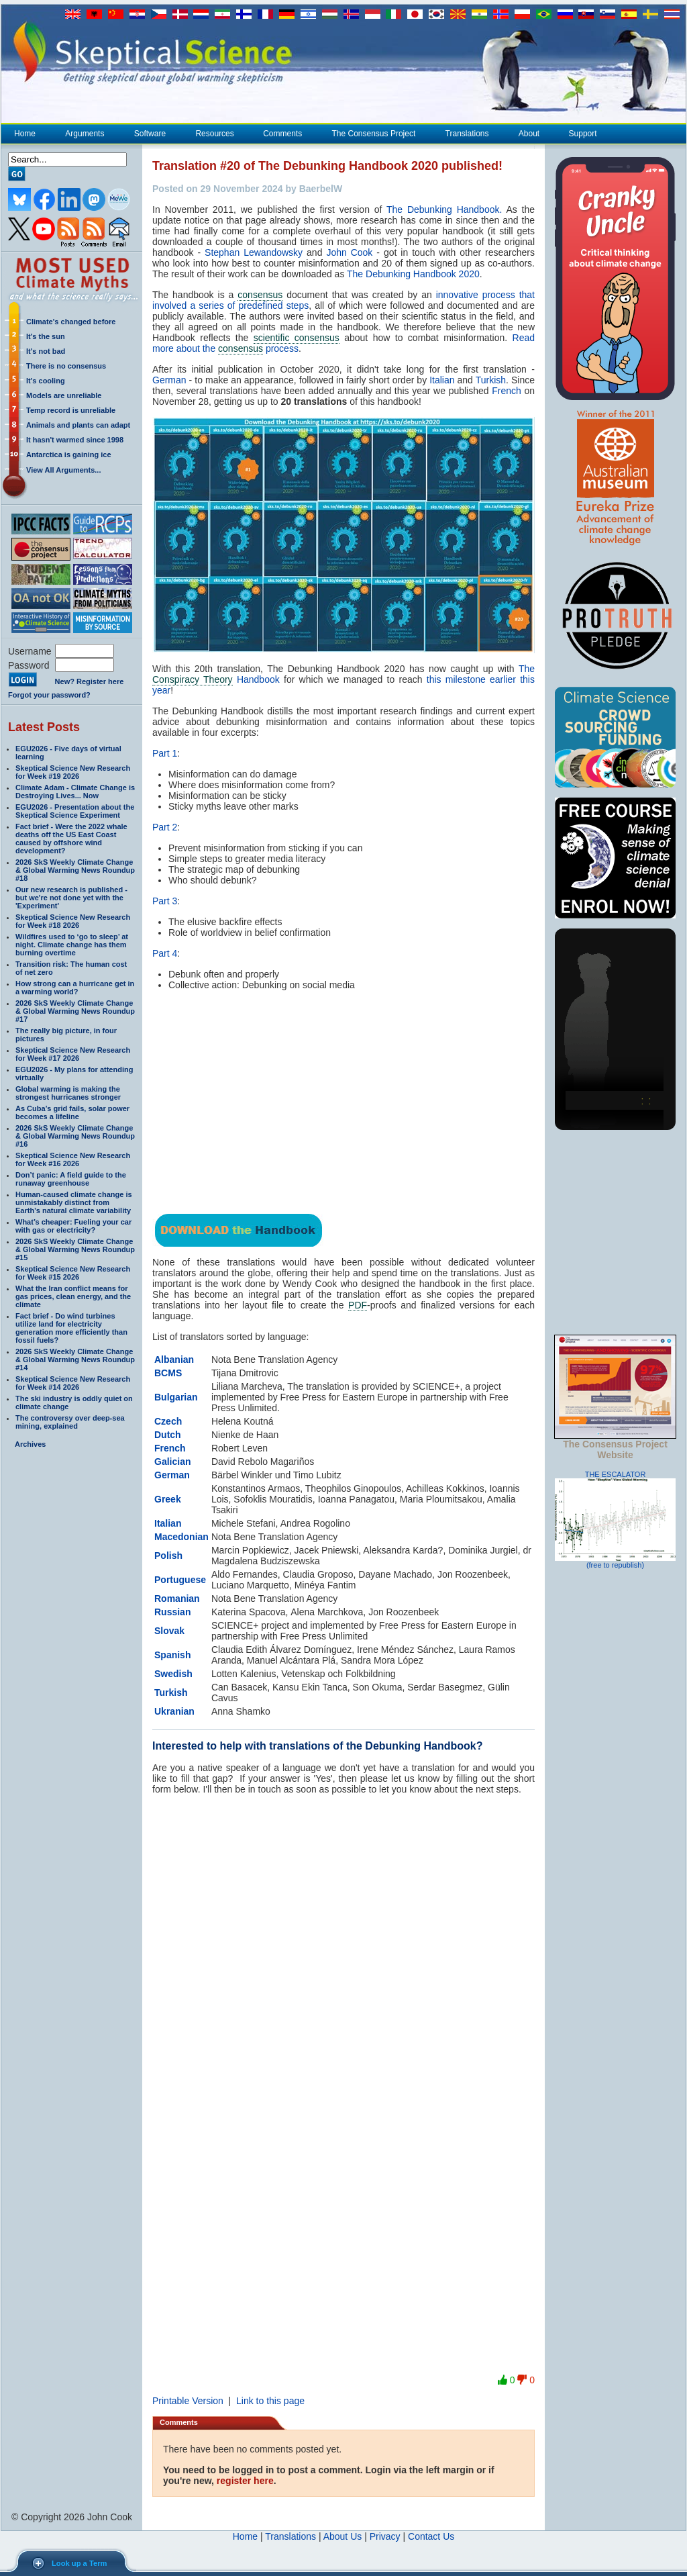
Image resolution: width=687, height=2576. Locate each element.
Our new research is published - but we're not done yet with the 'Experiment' (71, 898)
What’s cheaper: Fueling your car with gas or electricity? (73, 1226)
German (169, 380)
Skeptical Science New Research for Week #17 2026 (72, 1054)
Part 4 (164, 953)
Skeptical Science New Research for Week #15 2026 (72, 1273)
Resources (214, 133)
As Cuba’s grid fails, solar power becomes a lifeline (72, 1112)
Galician (172, 1461)
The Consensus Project (373, 133)
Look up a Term (79, 2563)
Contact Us (431, 2536)
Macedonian (181, 1536)
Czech (168, 1421)
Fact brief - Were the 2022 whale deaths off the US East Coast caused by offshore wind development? (71, 838)
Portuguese (180, 1579)
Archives (30, 1444)
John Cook (349, 252)
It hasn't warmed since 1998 (74, 440)
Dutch (167, 1434)
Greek (167, 1499)
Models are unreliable (63, 395)
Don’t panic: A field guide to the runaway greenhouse (70, 1179)
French (506, 390)
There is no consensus (66, 366)
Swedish (173, 1673)
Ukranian (174, 1711)
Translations (467, 133)
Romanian (177, 1598)
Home (25, 133)
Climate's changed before (70, 322)
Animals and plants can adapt (78, 425)
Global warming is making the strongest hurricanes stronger (68, 1093)
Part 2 (164, 827)
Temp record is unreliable (70, 410)
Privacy (385, 2536)
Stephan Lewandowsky (254, 252)
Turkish (491, 380)
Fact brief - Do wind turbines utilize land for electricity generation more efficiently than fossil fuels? (71, 1328)
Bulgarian (176, 1397)
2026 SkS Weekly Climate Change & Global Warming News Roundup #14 (75, 1359)
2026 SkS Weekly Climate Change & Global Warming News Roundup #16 (75, 1136)
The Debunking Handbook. (444, 209)
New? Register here (89, 681)
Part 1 (164, 753)
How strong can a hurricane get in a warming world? (74, 988)
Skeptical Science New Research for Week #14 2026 (72, 1383)
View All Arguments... (63, 470)
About (528, 133)
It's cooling (45, 381)
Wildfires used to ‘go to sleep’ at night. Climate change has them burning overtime (71, 945)
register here (245, 2480)
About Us (342, 2536)
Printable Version (187, 2400)
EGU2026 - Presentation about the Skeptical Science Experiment (74, 811)
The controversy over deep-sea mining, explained (70, 1422)
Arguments (84, 133)
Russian (172, 1612)
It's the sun (45, 336)
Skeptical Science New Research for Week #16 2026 (72, 1159)
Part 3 (164, 901)
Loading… (343, 2073)
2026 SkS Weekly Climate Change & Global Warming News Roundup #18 (75, 870)
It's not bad (45, 351)
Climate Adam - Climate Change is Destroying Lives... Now (75, 791)
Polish (168, 1555)
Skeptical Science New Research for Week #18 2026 (72, 921)
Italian (441, 380)
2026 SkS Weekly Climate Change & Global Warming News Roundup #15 (75, 1249)
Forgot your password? (49, 695)
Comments (282, 133)
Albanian (174, 1359)
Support (583, 133)
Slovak (169, 1630)
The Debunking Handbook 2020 (413, 274)
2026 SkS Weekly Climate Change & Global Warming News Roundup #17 (75, 1011)
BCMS (168, 1373)
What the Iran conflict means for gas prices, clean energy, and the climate (73, 1296)
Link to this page (270, 2400)
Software (150, 133)
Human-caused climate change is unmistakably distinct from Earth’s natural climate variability (73, 1202)
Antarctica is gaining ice (68, 454)
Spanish (172, 1655)
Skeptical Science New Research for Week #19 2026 (72, 772)
